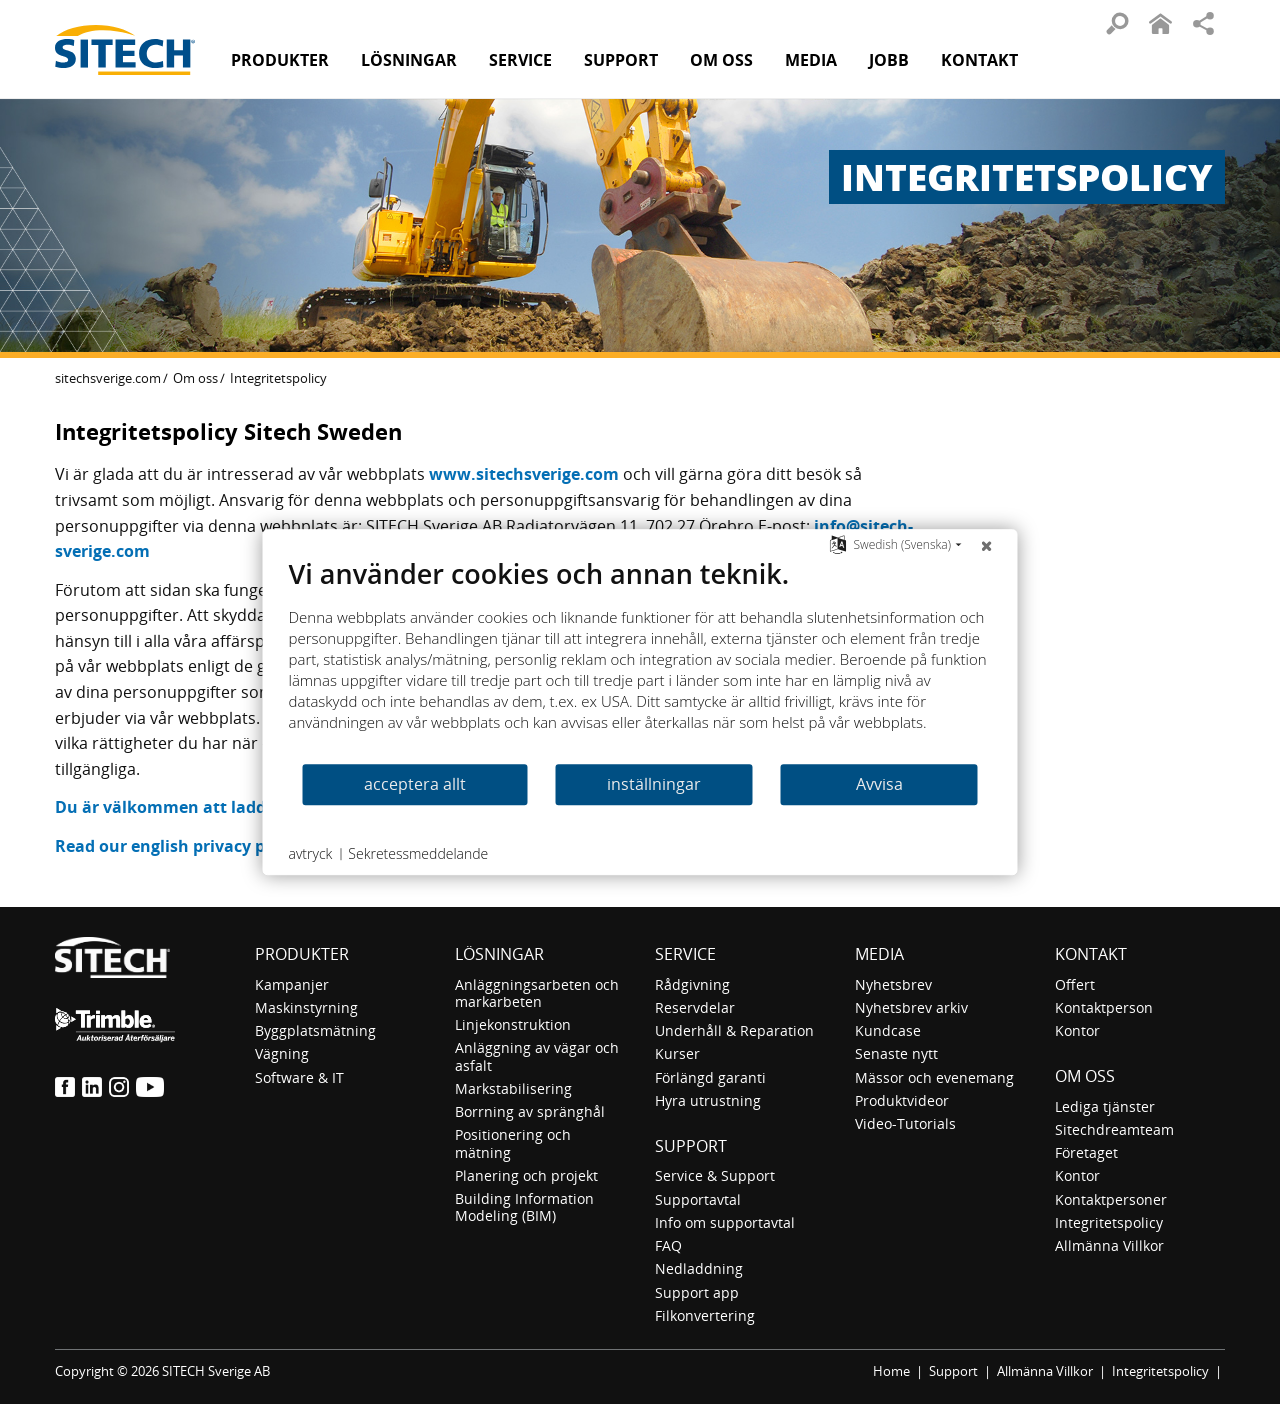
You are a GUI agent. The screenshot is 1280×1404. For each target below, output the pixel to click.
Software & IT (299, 1077)
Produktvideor (902, 1100)
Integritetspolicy (1109, 1222)
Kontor (1077, 1030)
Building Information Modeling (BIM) (524, 1207)
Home (891, 1371)
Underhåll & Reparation (734, 1030)
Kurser (677, 1053)
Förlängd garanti (710, 1077)
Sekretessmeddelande (418, 853)
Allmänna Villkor (1109, 1245)
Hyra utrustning (708, 1100)
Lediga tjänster (1105, 1106)
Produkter (280, 60)
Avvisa (879, 784)
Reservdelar (695, 1007)
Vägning (282, 1053)
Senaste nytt (896, 1053)
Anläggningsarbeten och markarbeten (537, 993)
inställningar (654, 784)
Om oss (195, 378)
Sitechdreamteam (1114, 1129)
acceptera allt (415, 784)
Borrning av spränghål (530, 1111)
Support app (697, 1292)
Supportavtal (698, 1199)
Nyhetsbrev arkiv (911, 1007)
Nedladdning (699, 1268)
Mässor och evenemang (934, 1077)
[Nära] (987, 545)
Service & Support (715, 1175)
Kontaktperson (1104, 1007)
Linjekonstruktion (513, 1024)
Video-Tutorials (905, 1123)
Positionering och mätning (513, 1143)
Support (691, 1146)
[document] (640, 659)
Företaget (1086, 1152)
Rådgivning (692, 984)
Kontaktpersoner (1111, 1199)
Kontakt (979, 60)
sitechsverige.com (108, 378)
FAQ (668, 1245)
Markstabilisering (513, 1088)
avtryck (311, 853)
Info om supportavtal (725, 1222)
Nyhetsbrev (893, 984)
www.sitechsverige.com (524, 474)
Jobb (889, 60)
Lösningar (499, 954)
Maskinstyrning (306, 1007)
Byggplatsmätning (315, 1030)
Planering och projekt (526, 1175)
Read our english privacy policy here (198, 846)
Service (685, 954)
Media (879, 954)
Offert (1075, 984)
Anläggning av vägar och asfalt (537, 1056)
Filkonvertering (705, 1315)
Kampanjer (292, 984)
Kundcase (888, 1030)
